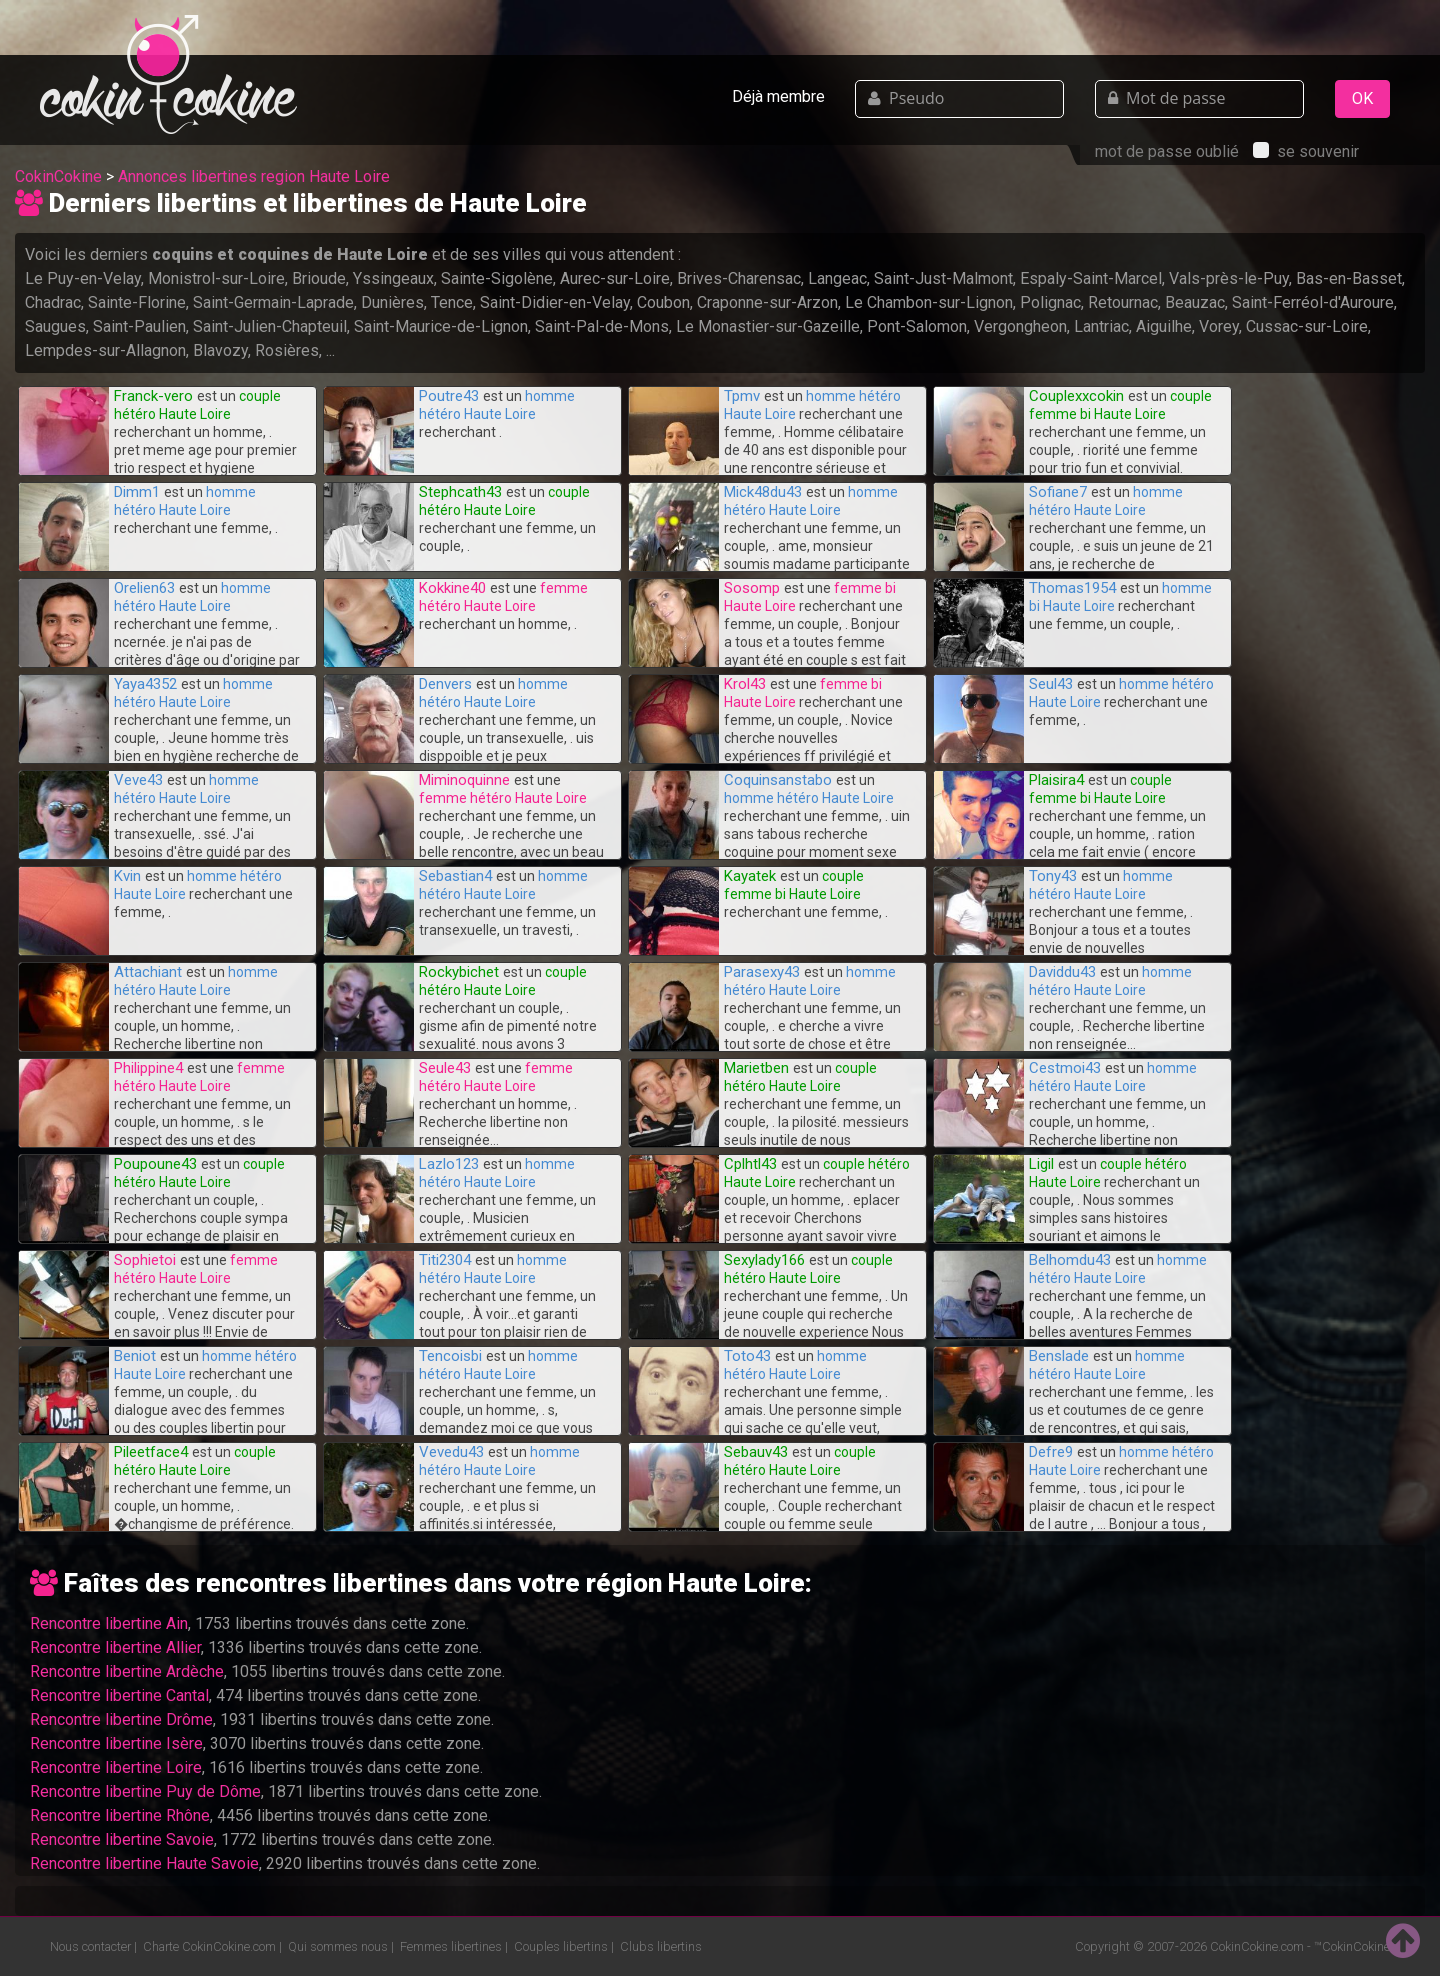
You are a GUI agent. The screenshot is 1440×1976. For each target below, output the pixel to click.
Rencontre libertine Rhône (120, 1815)
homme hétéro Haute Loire (809, 798)
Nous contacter (90, 1946)
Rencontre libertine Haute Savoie (144, 1863)
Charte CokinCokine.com (209, 1946)
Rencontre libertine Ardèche (127, 1671)
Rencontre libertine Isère (116, 1743)
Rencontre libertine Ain (109, 1623)
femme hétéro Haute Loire (503, 798)
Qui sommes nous (338, 1946)
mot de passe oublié (1167, 151)
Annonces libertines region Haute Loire (254, 176)
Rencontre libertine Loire (116, 1767)
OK (1362, 98)
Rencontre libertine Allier (115, 1647)
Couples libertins (561, 1946)
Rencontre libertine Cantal (119, 1695)
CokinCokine (58, 176)
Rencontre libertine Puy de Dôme (145, 1791)
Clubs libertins (661, 1946)
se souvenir (1306, 151)
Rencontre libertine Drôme (121, 1719)
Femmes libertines (451, 1946)
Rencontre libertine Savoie (122, 1839)
